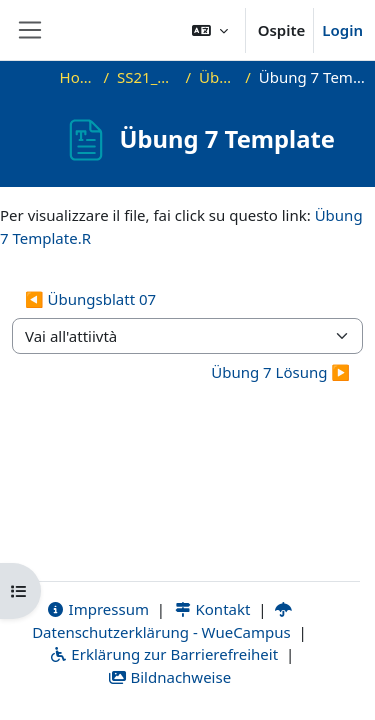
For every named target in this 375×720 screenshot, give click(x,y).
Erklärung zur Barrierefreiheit (163, 654)
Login (342, 30)
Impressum (97, 609)
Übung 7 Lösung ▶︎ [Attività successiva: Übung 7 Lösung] (280, 372)
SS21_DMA (147, 77)
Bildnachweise (169, 677)
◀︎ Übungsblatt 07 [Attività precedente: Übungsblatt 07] (90, 299)
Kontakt (212, 609)
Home (78, 77)
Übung (218, 77)
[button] (210, 30)
